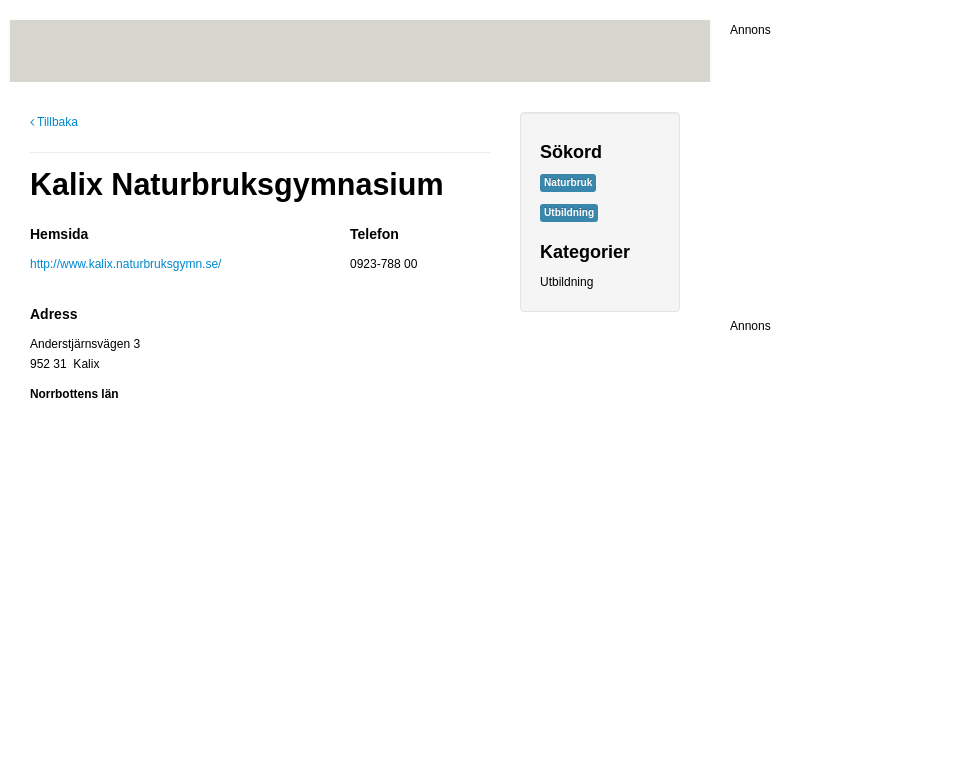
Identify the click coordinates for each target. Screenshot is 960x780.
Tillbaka (54, 122)
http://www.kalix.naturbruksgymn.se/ (125, 264)
